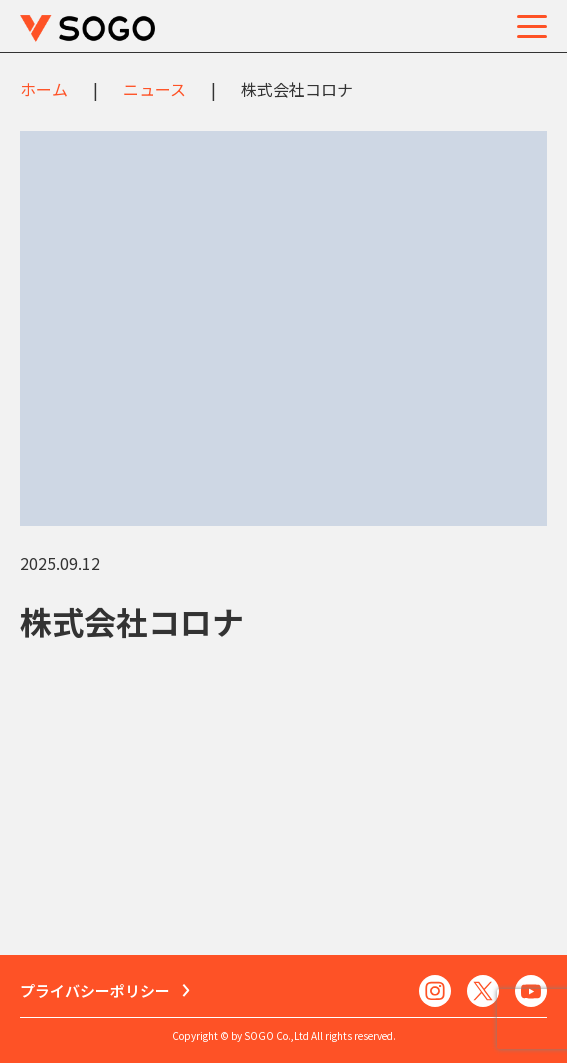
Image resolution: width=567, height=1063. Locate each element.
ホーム (44, 89)
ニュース (154, 89)
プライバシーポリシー (95, 990)
